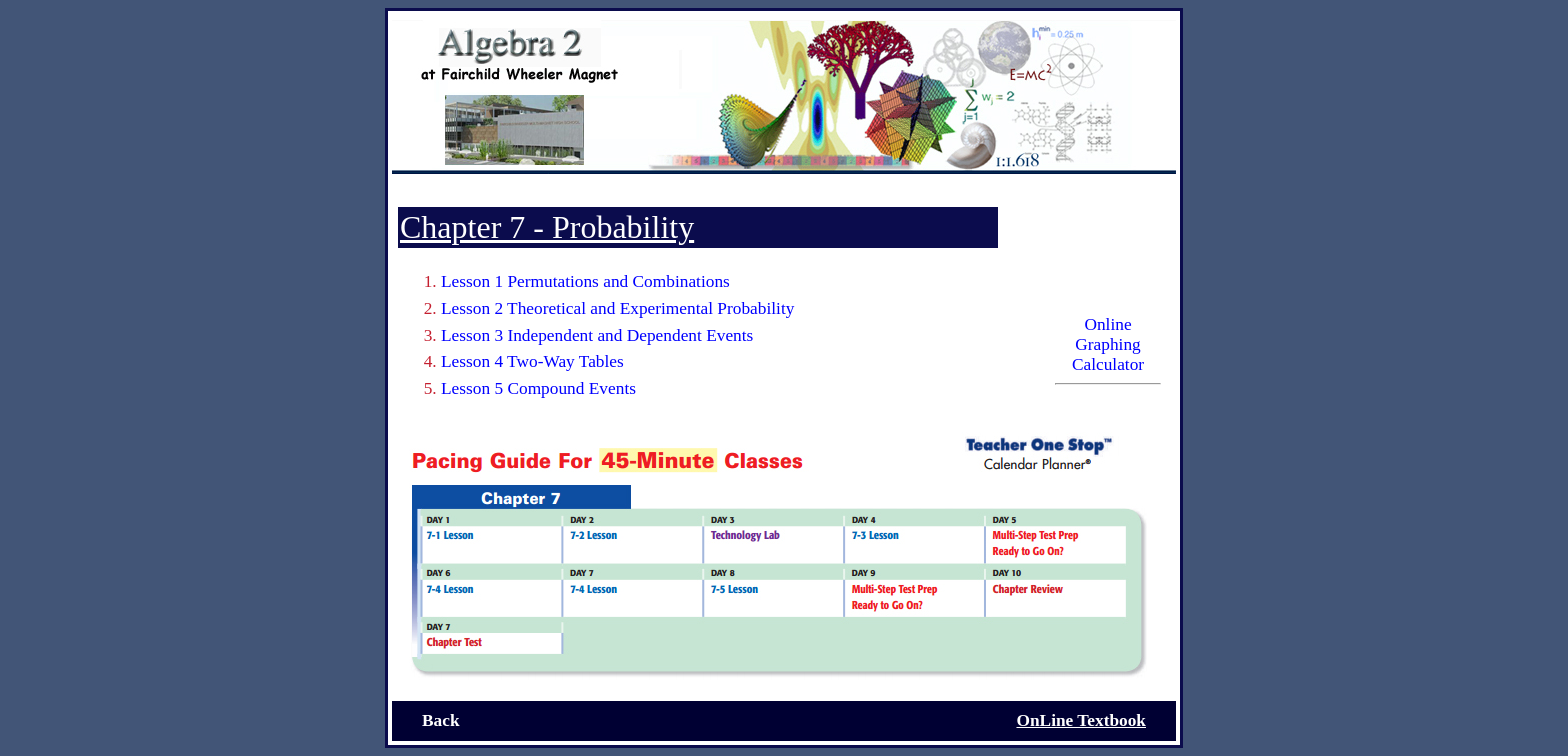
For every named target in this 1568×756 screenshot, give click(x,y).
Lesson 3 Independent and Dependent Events (597, 335)
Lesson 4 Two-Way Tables (532, 361)
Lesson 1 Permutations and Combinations (585, 281)
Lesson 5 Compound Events (538, 388)
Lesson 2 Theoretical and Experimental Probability (617, 308)
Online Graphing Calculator (1108, 344)
